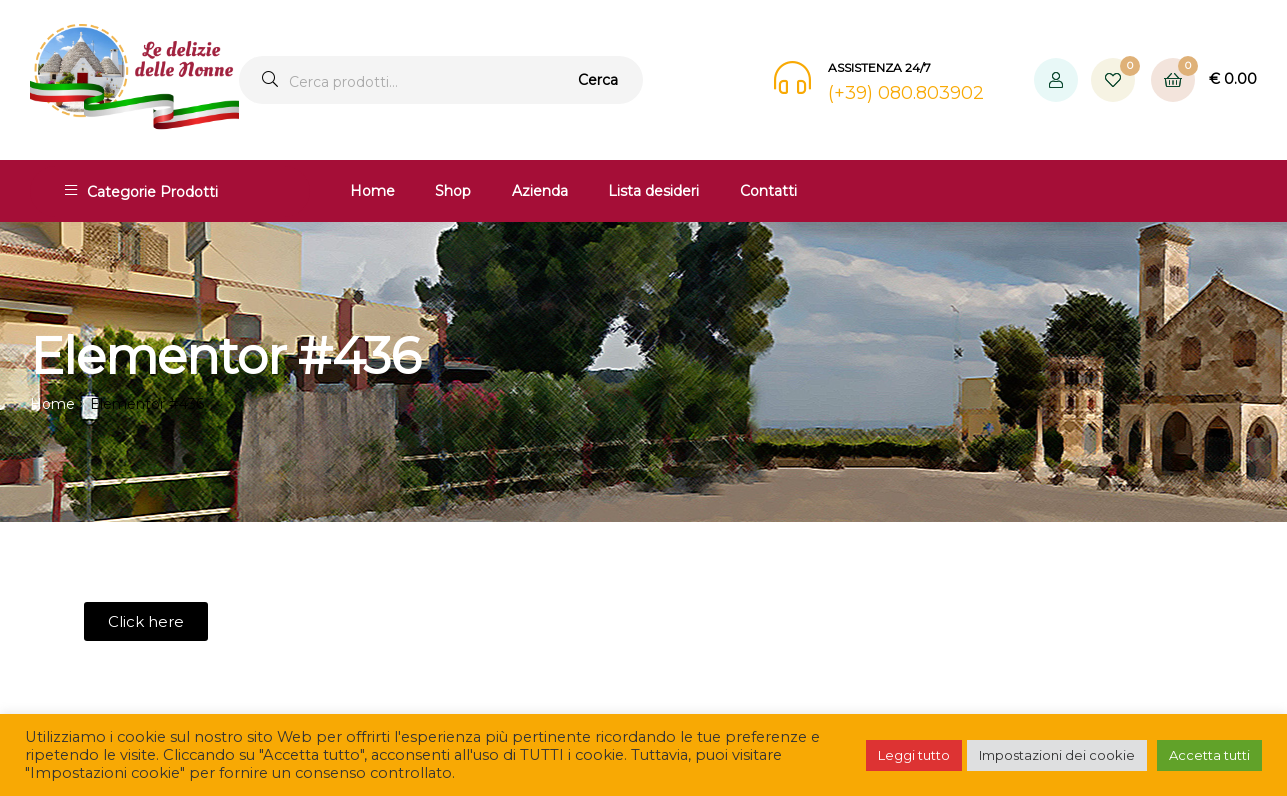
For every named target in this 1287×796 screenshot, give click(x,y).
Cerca (598, 80)
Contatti (768, 191)
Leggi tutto (914, 755)
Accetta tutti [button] (1209, 755)
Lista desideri (653, 191)
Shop (453, 191)
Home (372, 191)
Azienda (540, 191)
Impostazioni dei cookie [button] (1057, 755)
